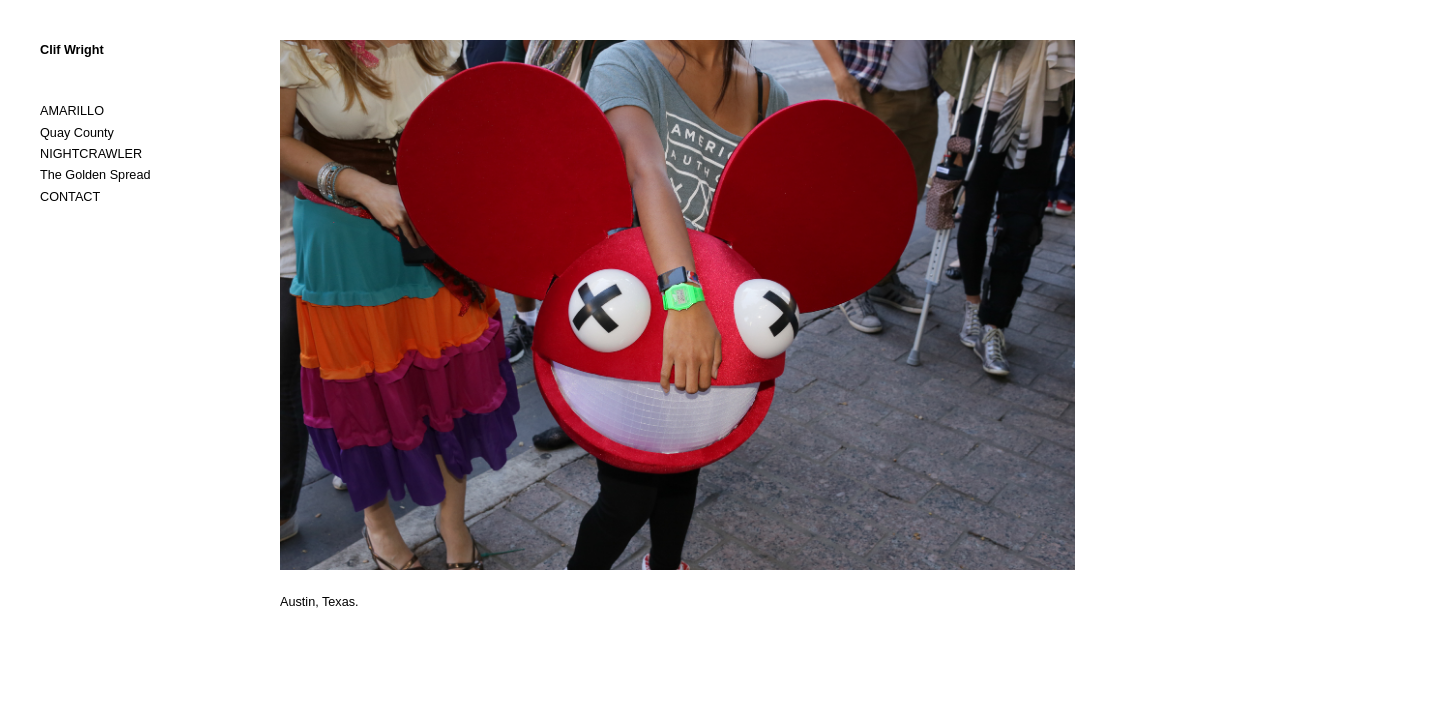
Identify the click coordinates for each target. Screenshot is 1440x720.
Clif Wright (72, 50)
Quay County (77, 133)
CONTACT (70, 197)
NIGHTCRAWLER (91, 154)
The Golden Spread (95, 175)
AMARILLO (72, 111)
